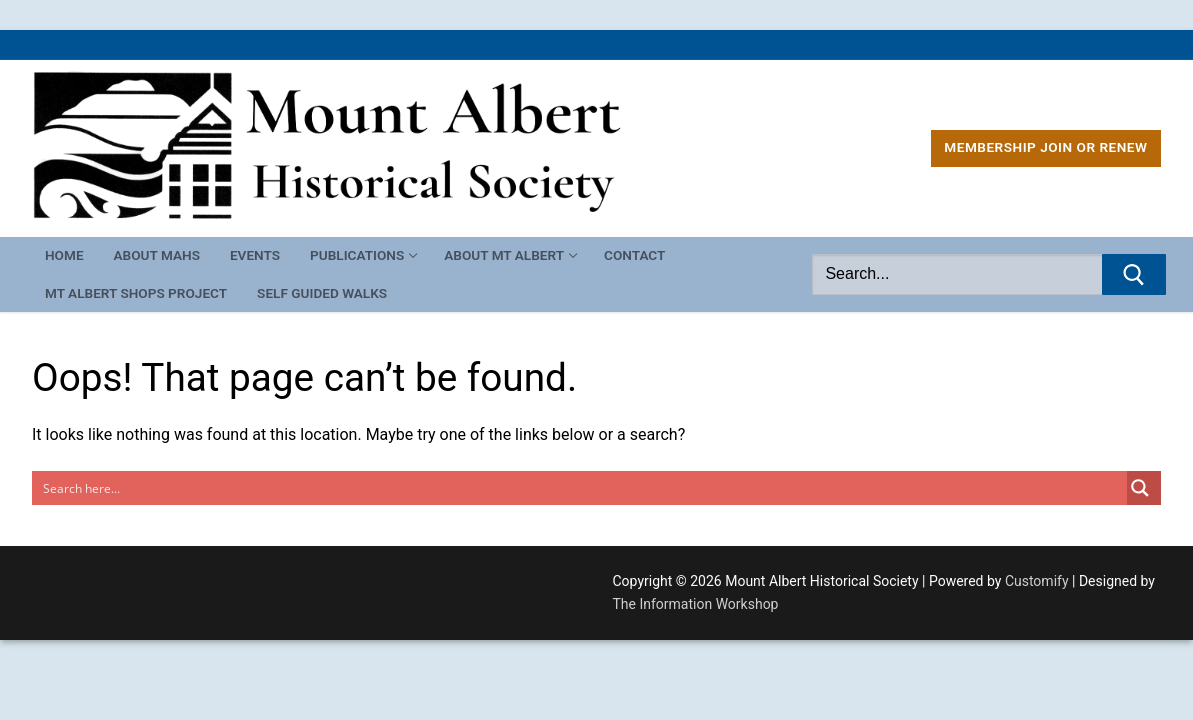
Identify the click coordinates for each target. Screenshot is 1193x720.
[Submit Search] (1134, 275)
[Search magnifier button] (1144, 488)
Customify (1037, 581)
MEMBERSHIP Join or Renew (1045, 147)
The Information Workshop (696, 604)
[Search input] (580, 488)
